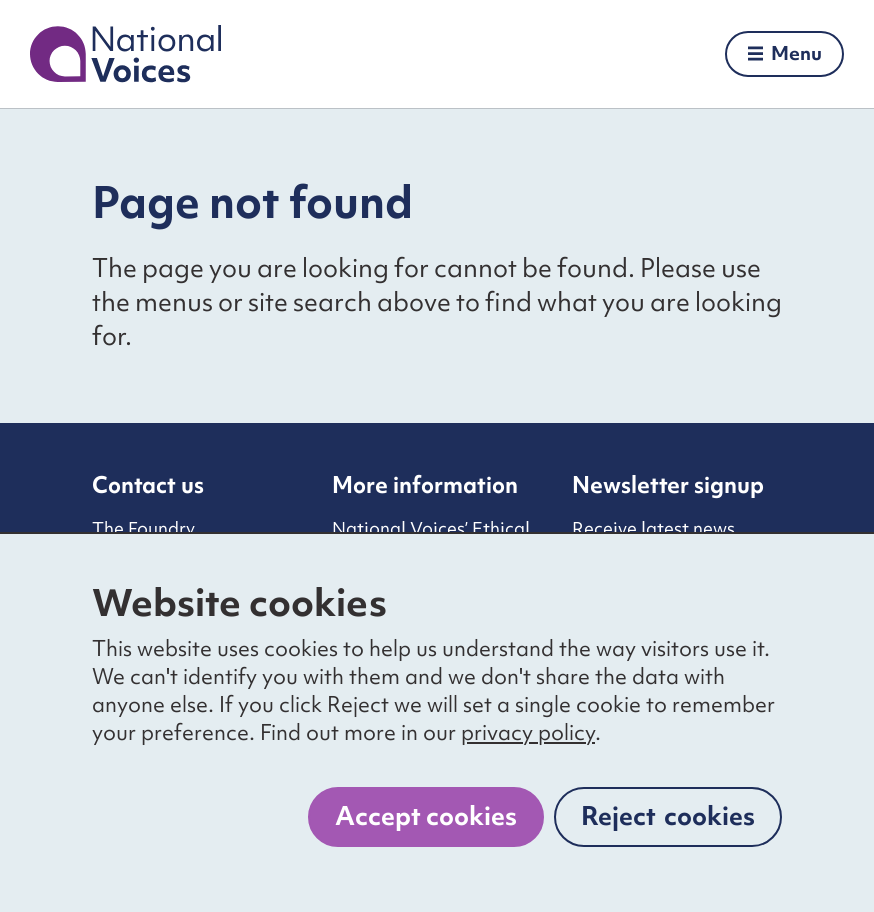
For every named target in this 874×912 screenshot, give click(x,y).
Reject (668, 816)
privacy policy (528, 732)
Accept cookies (426, 816)
